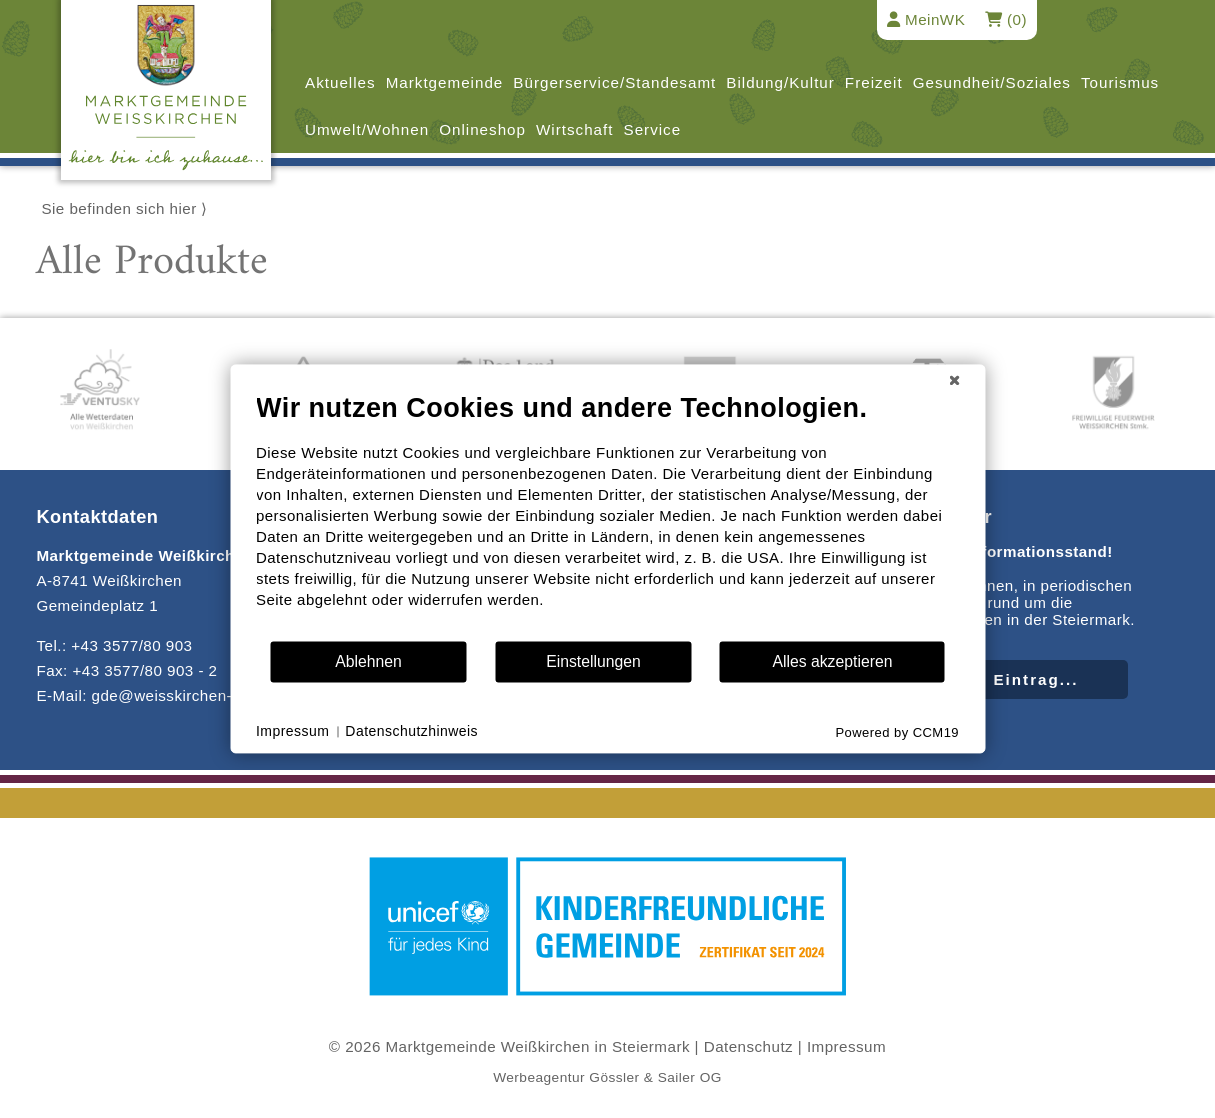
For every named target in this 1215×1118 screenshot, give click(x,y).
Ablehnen (368, 661)
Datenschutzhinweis (411, 731)
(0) (1006, 19)
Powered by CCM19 (897, 732)
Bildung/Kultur (780, 82)
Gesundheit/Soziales (992, 82)
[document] (607, 515)
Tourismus (1120, 82)
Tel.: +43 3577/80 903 (114, 645)
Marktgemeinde (445, 82)
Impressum (846, 1046)
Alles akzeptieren (832, 661)
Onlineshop (482, 129)
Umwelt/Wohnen (367, 129)
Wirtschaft (575, 129)
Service (653, 129)
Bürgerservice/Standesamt (614, 82)
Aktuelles (340, 82)
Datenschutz (748, 1046)
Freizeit (874, 82)
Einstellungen (593, 661)
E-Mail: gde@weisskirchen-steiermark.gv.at (191, 695)
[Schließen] (954, 380)
